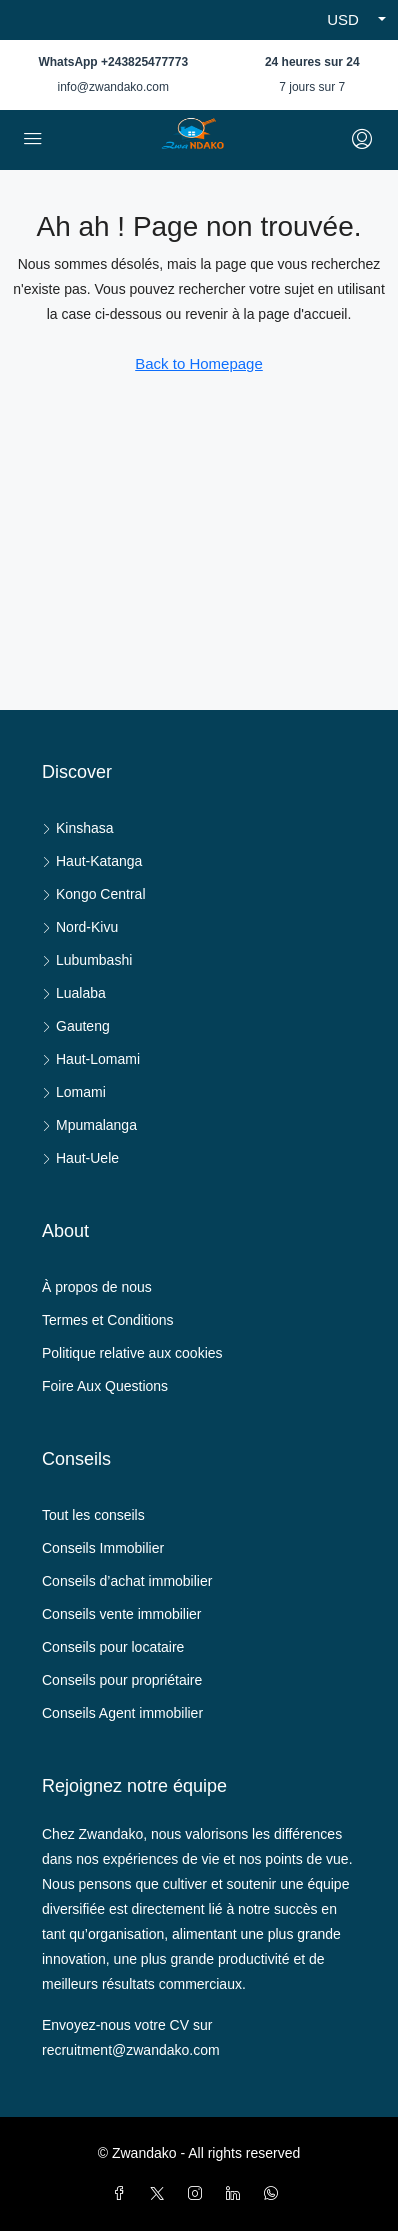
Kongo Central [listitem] (94, 894)
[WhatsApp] (275, 2194)
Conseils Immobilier (103, 1548)
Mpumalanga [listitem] (89, 1125)
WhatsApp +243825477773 (113, 62)
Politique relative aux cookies (132, 1353)
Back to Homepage (199, 363)
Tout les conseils (93, 1515)
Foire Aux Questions (105, 1386)
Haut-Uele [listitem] (80, 1158)
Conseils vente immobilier (122, 1614)
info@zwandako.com (113, 87)
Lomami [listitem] (74, 1092)
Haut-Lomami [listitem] (91, 1059)
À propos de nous (97, 1287)
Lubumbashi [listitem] (87, 960)
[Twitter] (161, 2194)
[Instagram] (199, 2194)
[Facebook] (123, 2194)
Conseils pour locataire (113, 1647)
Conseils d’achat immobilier (127, 1581)
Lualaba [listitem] (74, 993)
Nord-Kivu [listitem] (80, 927)
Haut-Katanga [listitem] (92, 861)
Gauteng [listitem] (76, 1026)
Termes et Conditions (108, 1320)
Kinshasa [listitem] (78, 828)
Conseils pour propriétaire (122, 1680)
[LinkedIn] (237, 2194)
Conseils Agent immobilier (122, 1713)
